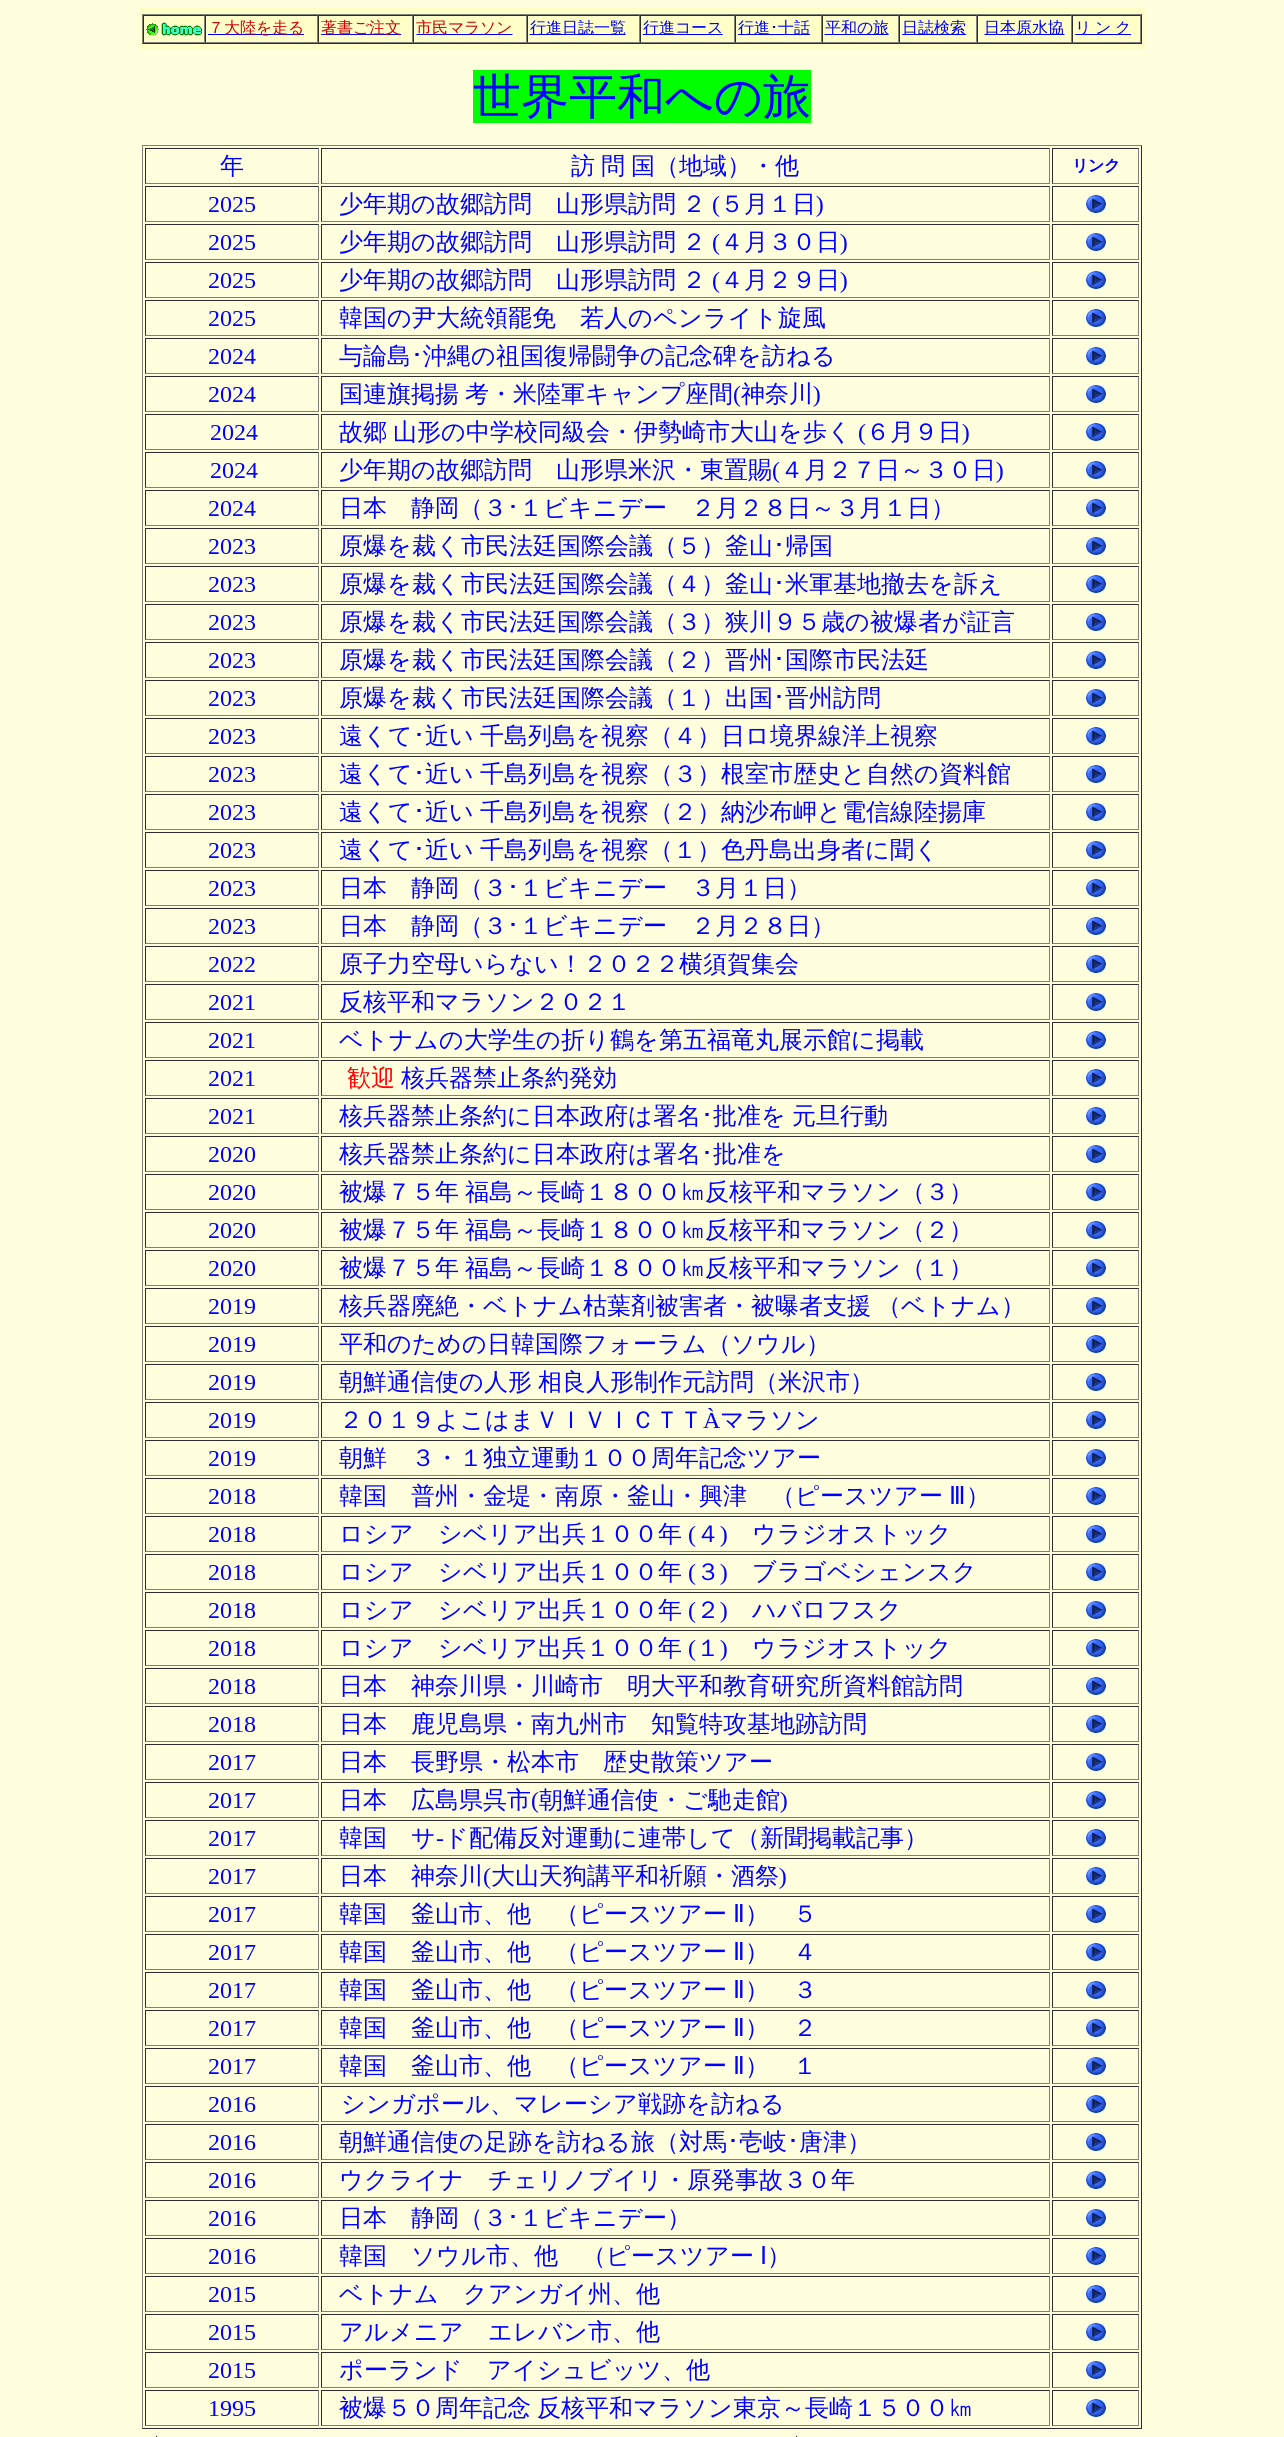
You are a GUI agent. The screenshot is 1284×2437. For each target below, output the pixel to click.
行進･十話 (774, 27)
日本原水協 (1024, 27)
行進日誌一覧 (578, 27)
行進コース (683, 27)
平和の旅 (857, 27)
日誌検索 (934, 27)
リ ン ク (1103, 27)
